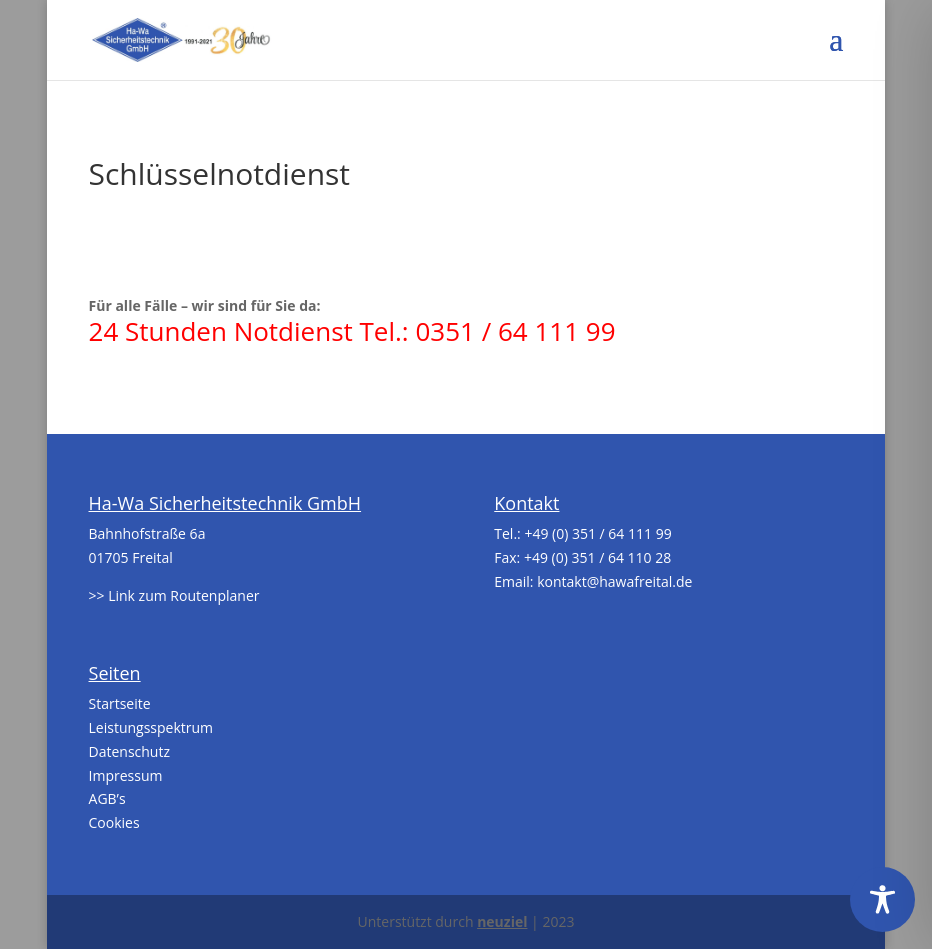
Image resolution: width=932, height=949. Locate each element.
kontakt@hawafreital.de (614, 581)
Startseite (120, 703)
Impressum (126, 775)
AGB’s (107, 798)
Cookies (114, 822)
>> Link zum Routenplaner (174, 595)
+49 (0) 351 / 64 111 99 (597, 533)
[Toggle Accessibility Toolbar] (882, 899)
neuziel (502, 921)
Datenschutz (129, 751)
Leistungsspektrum (151, 727)
